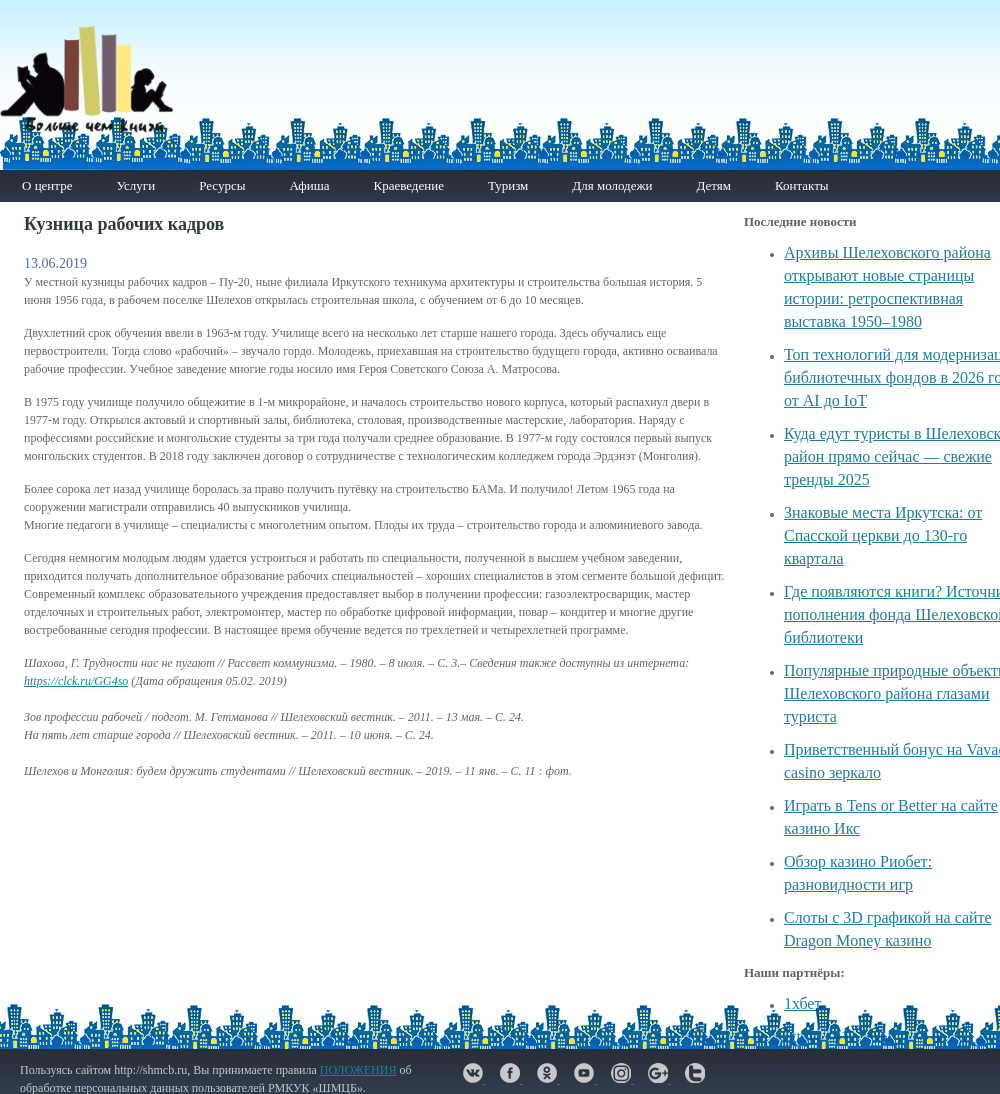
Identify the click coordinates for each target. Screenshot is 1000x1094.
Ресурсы (222, 185)
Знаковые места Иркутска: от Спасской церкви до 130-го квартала (883, 535)
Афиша (309, 185)
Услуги (135, 185)
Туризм (508, 185)
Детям (713, 185)
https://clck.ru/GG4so (76, 681)
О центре (47, 185)
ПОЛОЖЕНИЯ (358, 1070)
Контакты (802, 185)
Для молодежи (612, 185)
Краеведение (408, 185)
